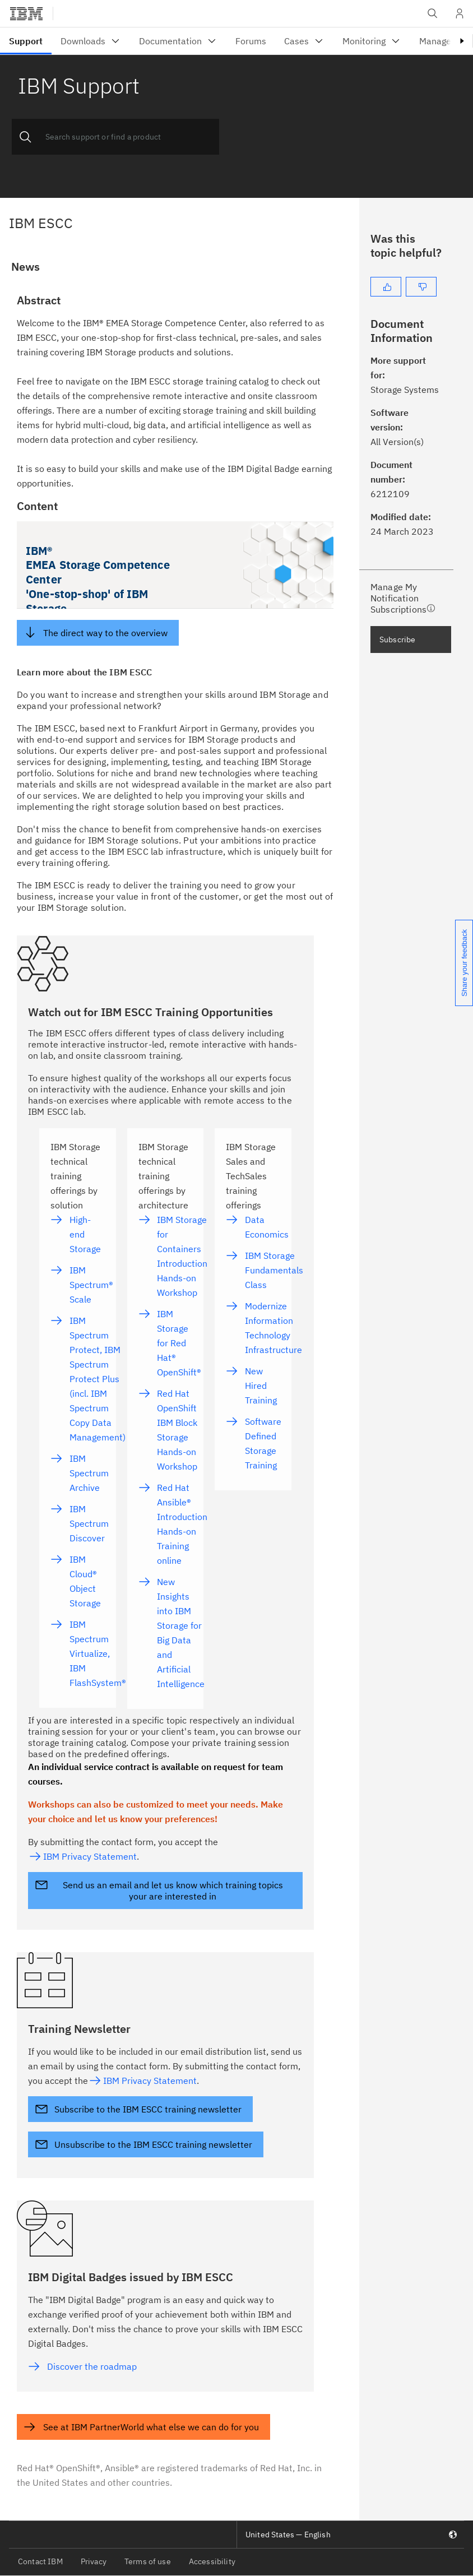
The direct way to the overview (105, 632)
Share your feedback (464, 963)
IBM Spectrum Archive (89, 1473)
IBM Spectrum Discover (89, 1523)
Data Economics (267, 1227)
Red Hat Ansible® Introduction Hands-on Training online (182, 1524)
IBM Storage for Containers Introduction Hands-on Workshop (182, 1256)
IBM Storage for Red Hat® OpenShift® (179, 1343)
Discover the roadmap (92, 2366)
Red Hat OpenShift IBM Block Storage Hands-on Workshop (177, 1430)
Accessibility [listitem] (212, 2561)
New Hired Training (261, 1385)
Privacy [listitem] (93, 2561)
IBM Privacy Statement (90, 1856)
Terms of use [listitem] (147, 2561)
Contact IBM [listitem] (40, 2561)
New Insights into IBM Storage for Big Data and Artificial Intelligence (181, 1632)
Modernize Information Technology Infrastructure (273, 1327)
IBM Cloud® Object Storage (85, 1581)
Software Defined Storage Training (263, 1443)
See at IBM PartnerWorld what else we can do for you (151, 2427)
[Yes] (385, 286)
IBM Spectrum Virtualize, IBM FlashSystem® (97, 1653)
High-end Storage (85, 1234)
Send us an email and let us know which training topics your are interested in (173, 1890)
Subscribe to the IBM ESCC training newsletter (148, 2109)
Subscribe (397, 639)
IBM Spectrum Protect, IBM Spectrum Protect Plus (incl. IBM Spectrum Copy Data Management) (97, 1379)
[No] (421, 286)
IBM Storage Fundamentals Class (274, 1270)
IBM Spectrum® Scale (91, 1284)
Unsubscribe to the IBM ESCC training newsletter (153, 2144)
